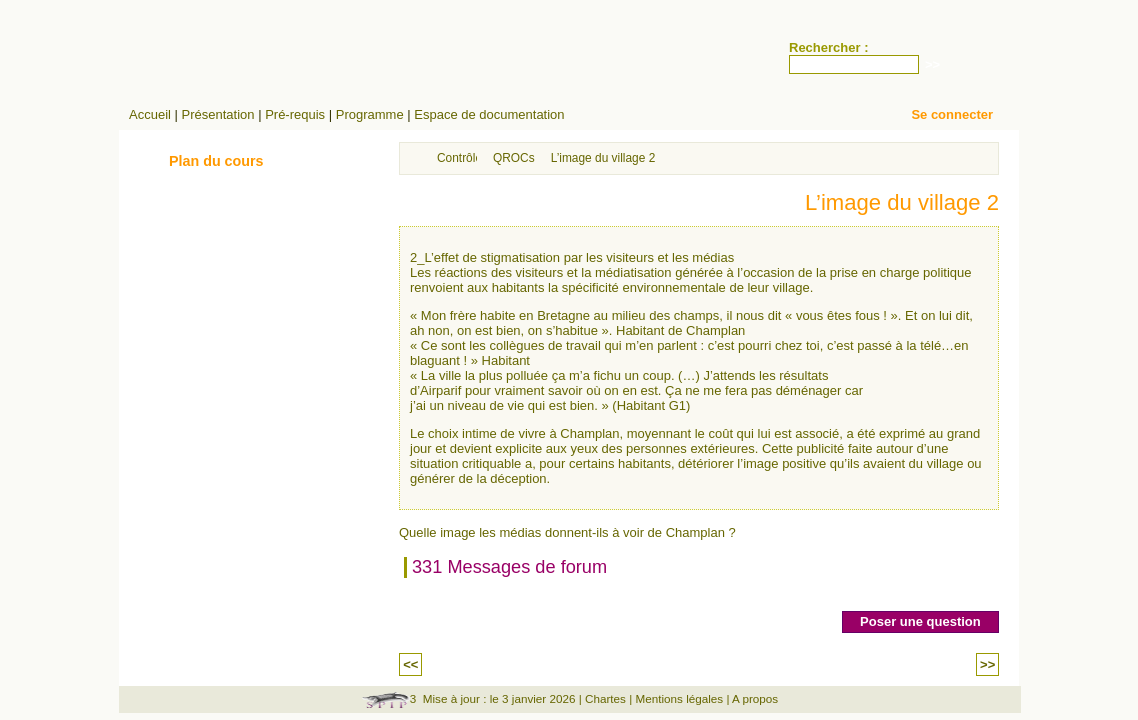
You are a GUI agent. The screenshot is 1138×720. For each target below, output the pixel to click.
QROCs (514, 158)
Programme (370, 114)
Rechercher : (828, 47)
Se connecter (952, 114)
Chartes (605, 698)
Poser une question (920, 621)
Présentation (218, 114)
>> (987, 664)
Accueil (150, 114)
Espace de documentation (489, 114)
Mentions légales (679, 698)
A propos (755, 698)
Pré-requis (295, 114)
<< (410, 664)
